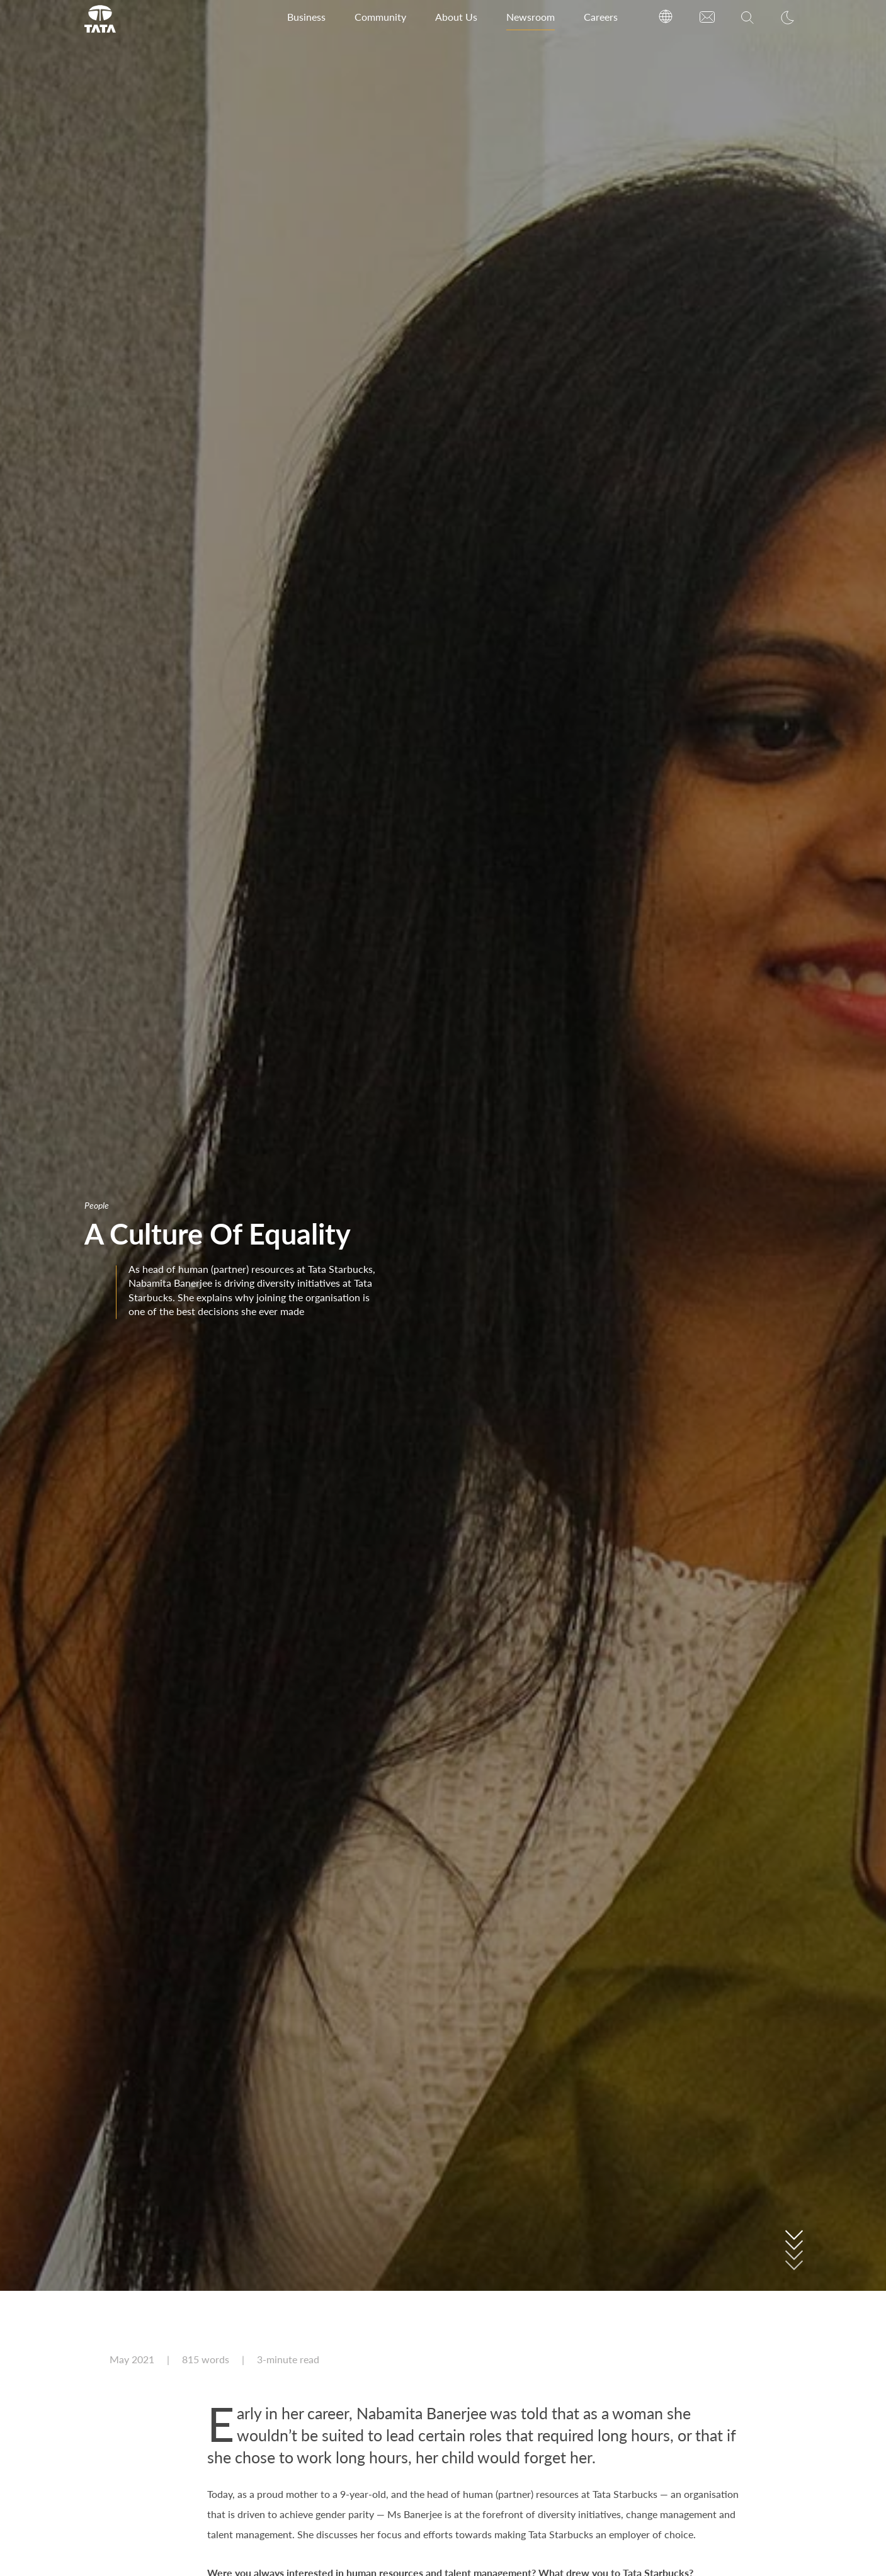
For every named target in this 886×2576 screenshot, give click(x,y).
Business (306, 17)
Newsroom (530, 17)
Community (380, 17)
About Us (456, 17)
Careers (601, 17)
